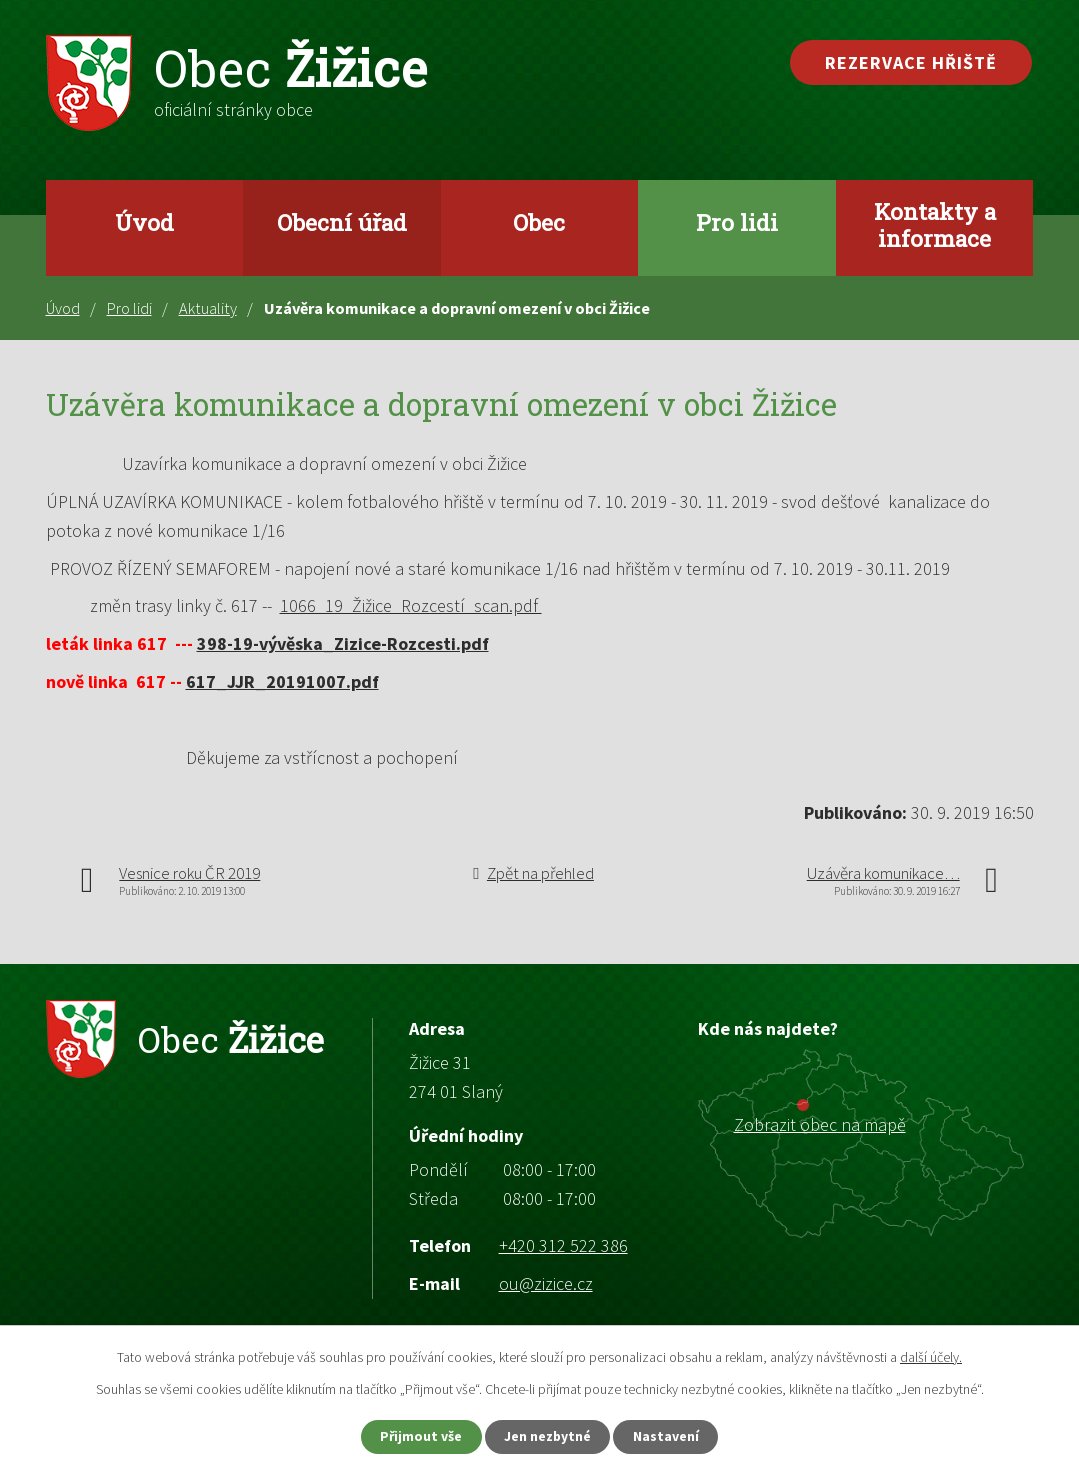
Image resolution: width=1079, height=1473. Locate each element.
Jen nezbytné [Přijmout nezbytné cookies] (548, 1436)
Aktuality (208, 308)
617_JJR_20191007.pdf (282, 681)
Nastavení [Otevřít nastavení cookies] (670, 1436)
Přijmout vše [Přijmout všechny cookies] (417, 1436)
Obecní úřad (342, 222)
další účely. (931, 1356)
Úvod (144, 222)
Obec (539, 222)
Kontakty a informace (935, 224)
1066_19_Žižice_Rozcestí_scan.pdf (411, 605)
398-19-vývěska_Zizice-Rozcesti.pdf (343, 643)
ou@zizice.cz (546, 1283)
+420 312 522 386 (563, 1245)
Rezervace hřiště (911, 62)
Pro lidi (737, 222)
